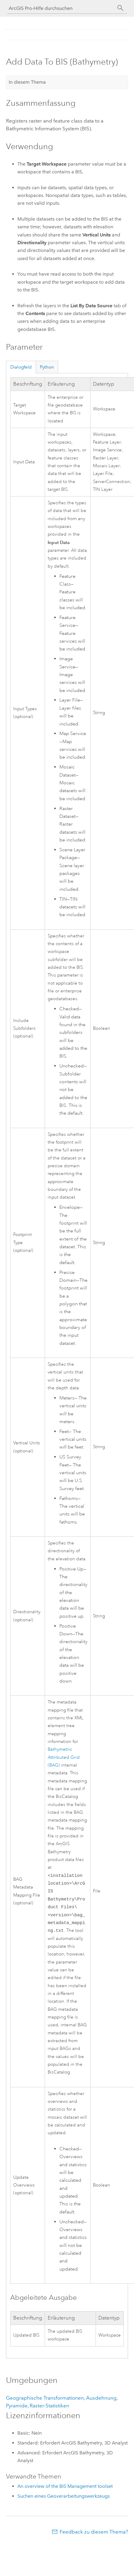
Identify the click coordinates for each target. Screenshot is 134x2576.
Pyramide (17, 2410)
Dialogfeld (21, 367)
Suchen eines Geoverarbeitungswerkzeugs (63, 2501)
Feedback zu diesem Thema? (94, 2537)
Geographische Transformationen (45, 2403)
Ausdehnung (101, 2403)
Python (47, 367)
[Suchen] (121, 8)
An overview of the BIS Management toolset (65, 2491)
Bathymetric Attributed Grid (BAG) (64, 1757)
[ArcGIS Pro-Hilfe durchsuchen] (61, 8)
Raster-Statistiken (49, 2410)
